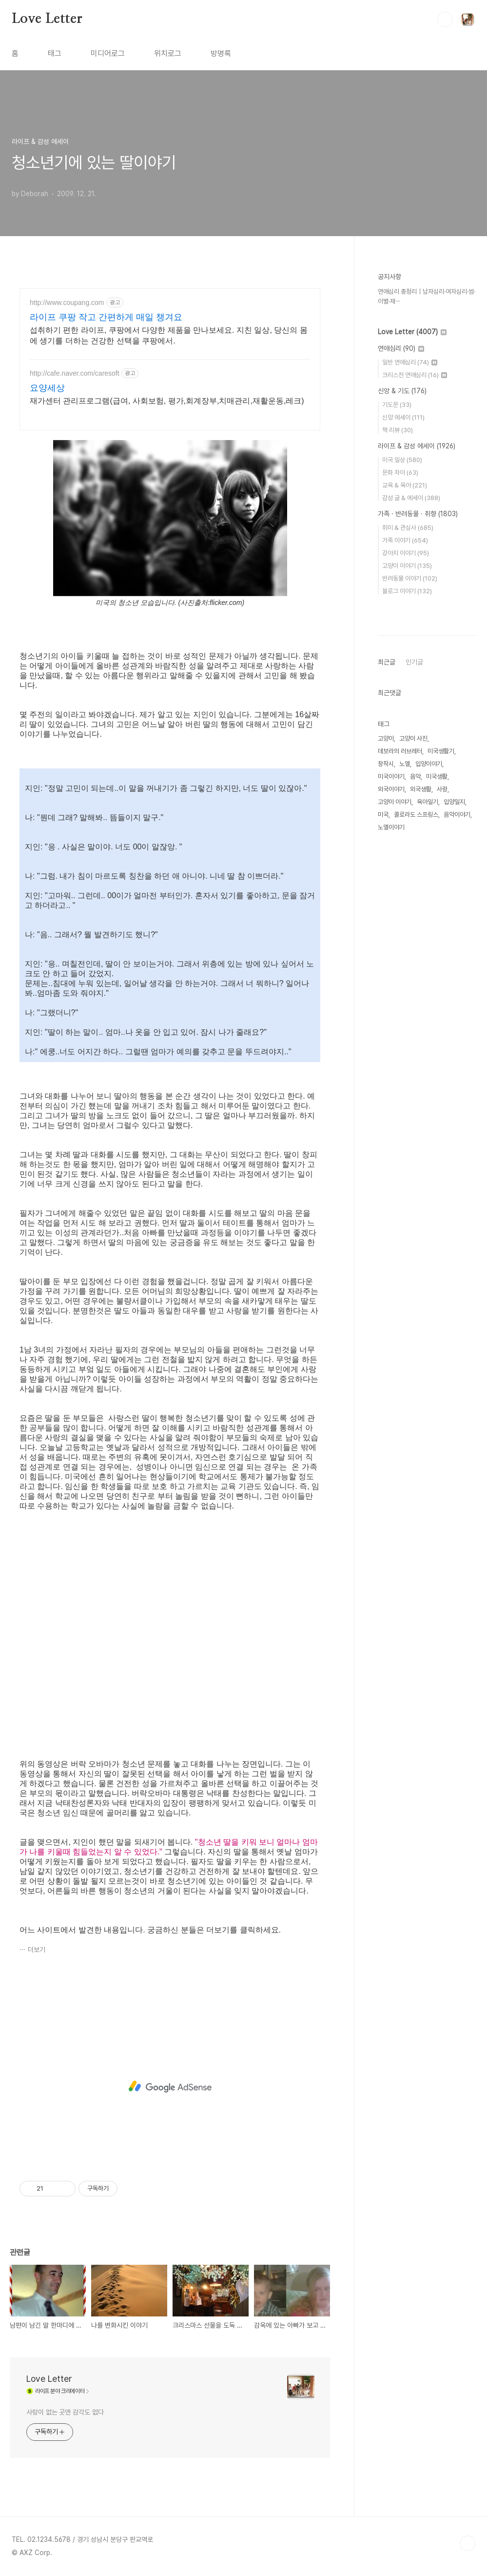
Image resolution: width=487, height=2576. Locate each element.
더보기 (36, 1949)
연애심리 (401, 348)
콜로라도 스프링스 (416, 814)
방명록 (221, 53)
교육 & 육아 (404, 485)
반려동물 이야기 (409, 578)
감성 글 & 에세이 (411, 498)
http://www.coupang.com (67, 302)
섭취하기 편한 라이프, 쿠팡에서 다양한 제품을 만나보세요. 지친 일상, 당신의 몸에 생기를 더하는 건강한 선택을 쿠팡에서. (169, 335)
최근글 (386, 662)
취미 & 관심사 (407, 527)
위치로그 (167, 53)
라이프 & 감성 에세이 (416, 446)
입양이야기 (428, 763)
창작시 (386, 763)
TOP (467, 2543)
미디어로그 (108, 53)
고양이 (386, 738)
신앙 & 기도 (402, 391)
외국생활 (420, 789)
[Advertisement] (169, 2086)
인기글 (414, 662)
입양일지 (454, 801)
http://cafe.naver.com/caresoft (74, 373)
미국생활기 (441, 751)
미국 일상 (402, 459)
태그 (54, 53)
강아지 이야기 (405, 553)
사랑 (442, 789)
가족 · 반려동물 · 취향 (418, 514)
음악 (415, 776)
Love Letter (47, 19)
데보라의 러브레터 (400, 751)
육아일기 (427, 801)
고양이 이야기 (407, 565)
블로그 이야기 (407, 591)
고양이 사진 (413, 738)
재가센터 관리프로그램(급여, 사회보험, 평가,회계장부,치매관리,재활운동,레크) (167, 401)
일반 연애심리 (409, 362)
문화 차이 (400, 472)
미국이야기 (391, 776)
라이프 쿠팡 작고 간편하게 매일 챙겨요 (106, 317)
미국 (383, 814)
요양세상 (47, 388)
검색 (445, 19)
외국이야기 (391, 789)
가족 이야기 (405, 540)
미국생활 (437, 776)
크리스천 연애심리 (414, 375)
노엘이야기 (391, 827)
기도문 (396, 404)
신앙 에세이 (403, 417)
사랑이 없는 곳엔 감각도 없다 (64, 2412)
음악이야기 (457, 814)
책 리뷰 (397, 430)
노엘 (404, 763)
